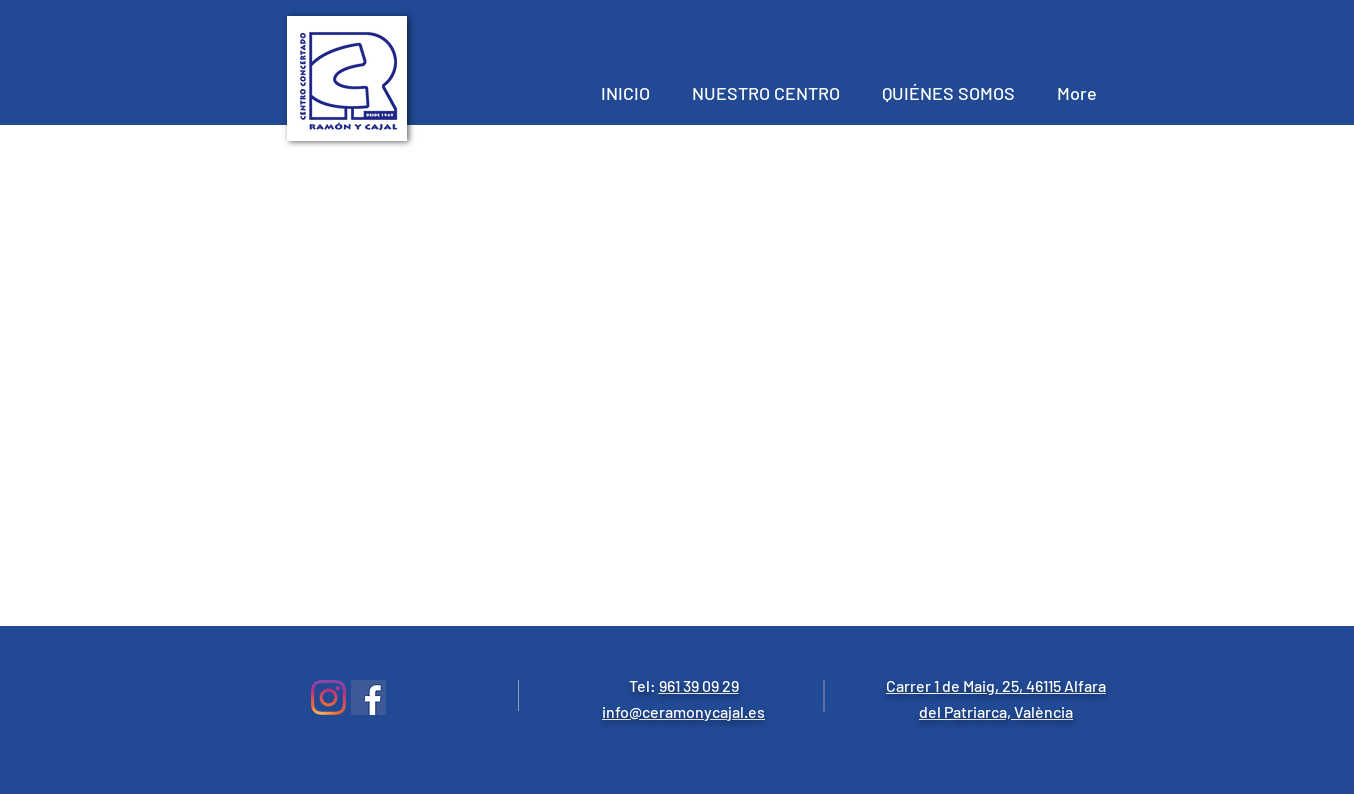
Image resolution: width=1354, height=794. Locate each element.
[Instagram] (328, 697)
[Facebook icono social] (368, 697)
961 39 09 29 (699, 685)
